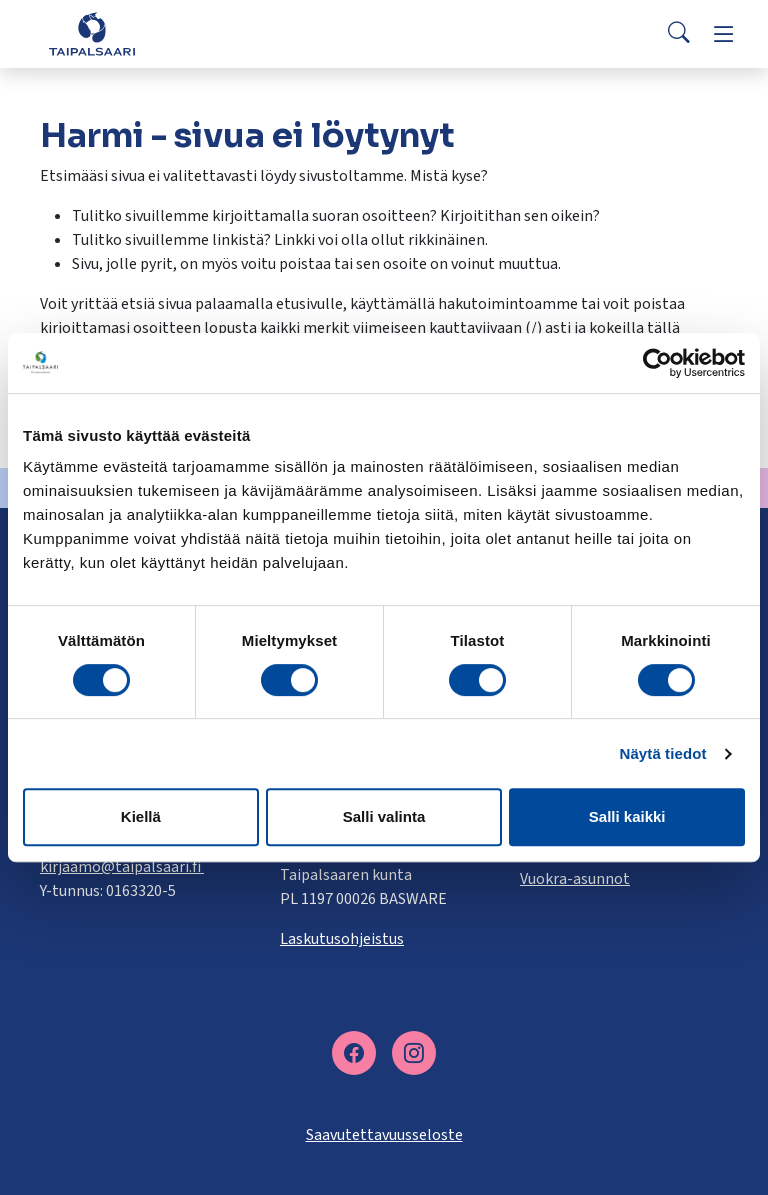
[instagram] (414, 1053)
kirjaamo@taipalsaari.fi (122, 867)
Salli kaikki (627, 816)
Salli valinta (384, 816)
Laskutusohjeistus (342, 939)
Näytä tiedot (663, 753)
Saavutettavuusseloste (384, 1135)
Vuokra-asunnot (575, 879)
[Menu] (724, 34)
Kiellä (141, 816)
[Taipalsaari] (92, 33)
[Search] (679, 34)
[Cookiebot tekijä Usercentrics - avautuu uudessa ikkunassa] (657, 363)
